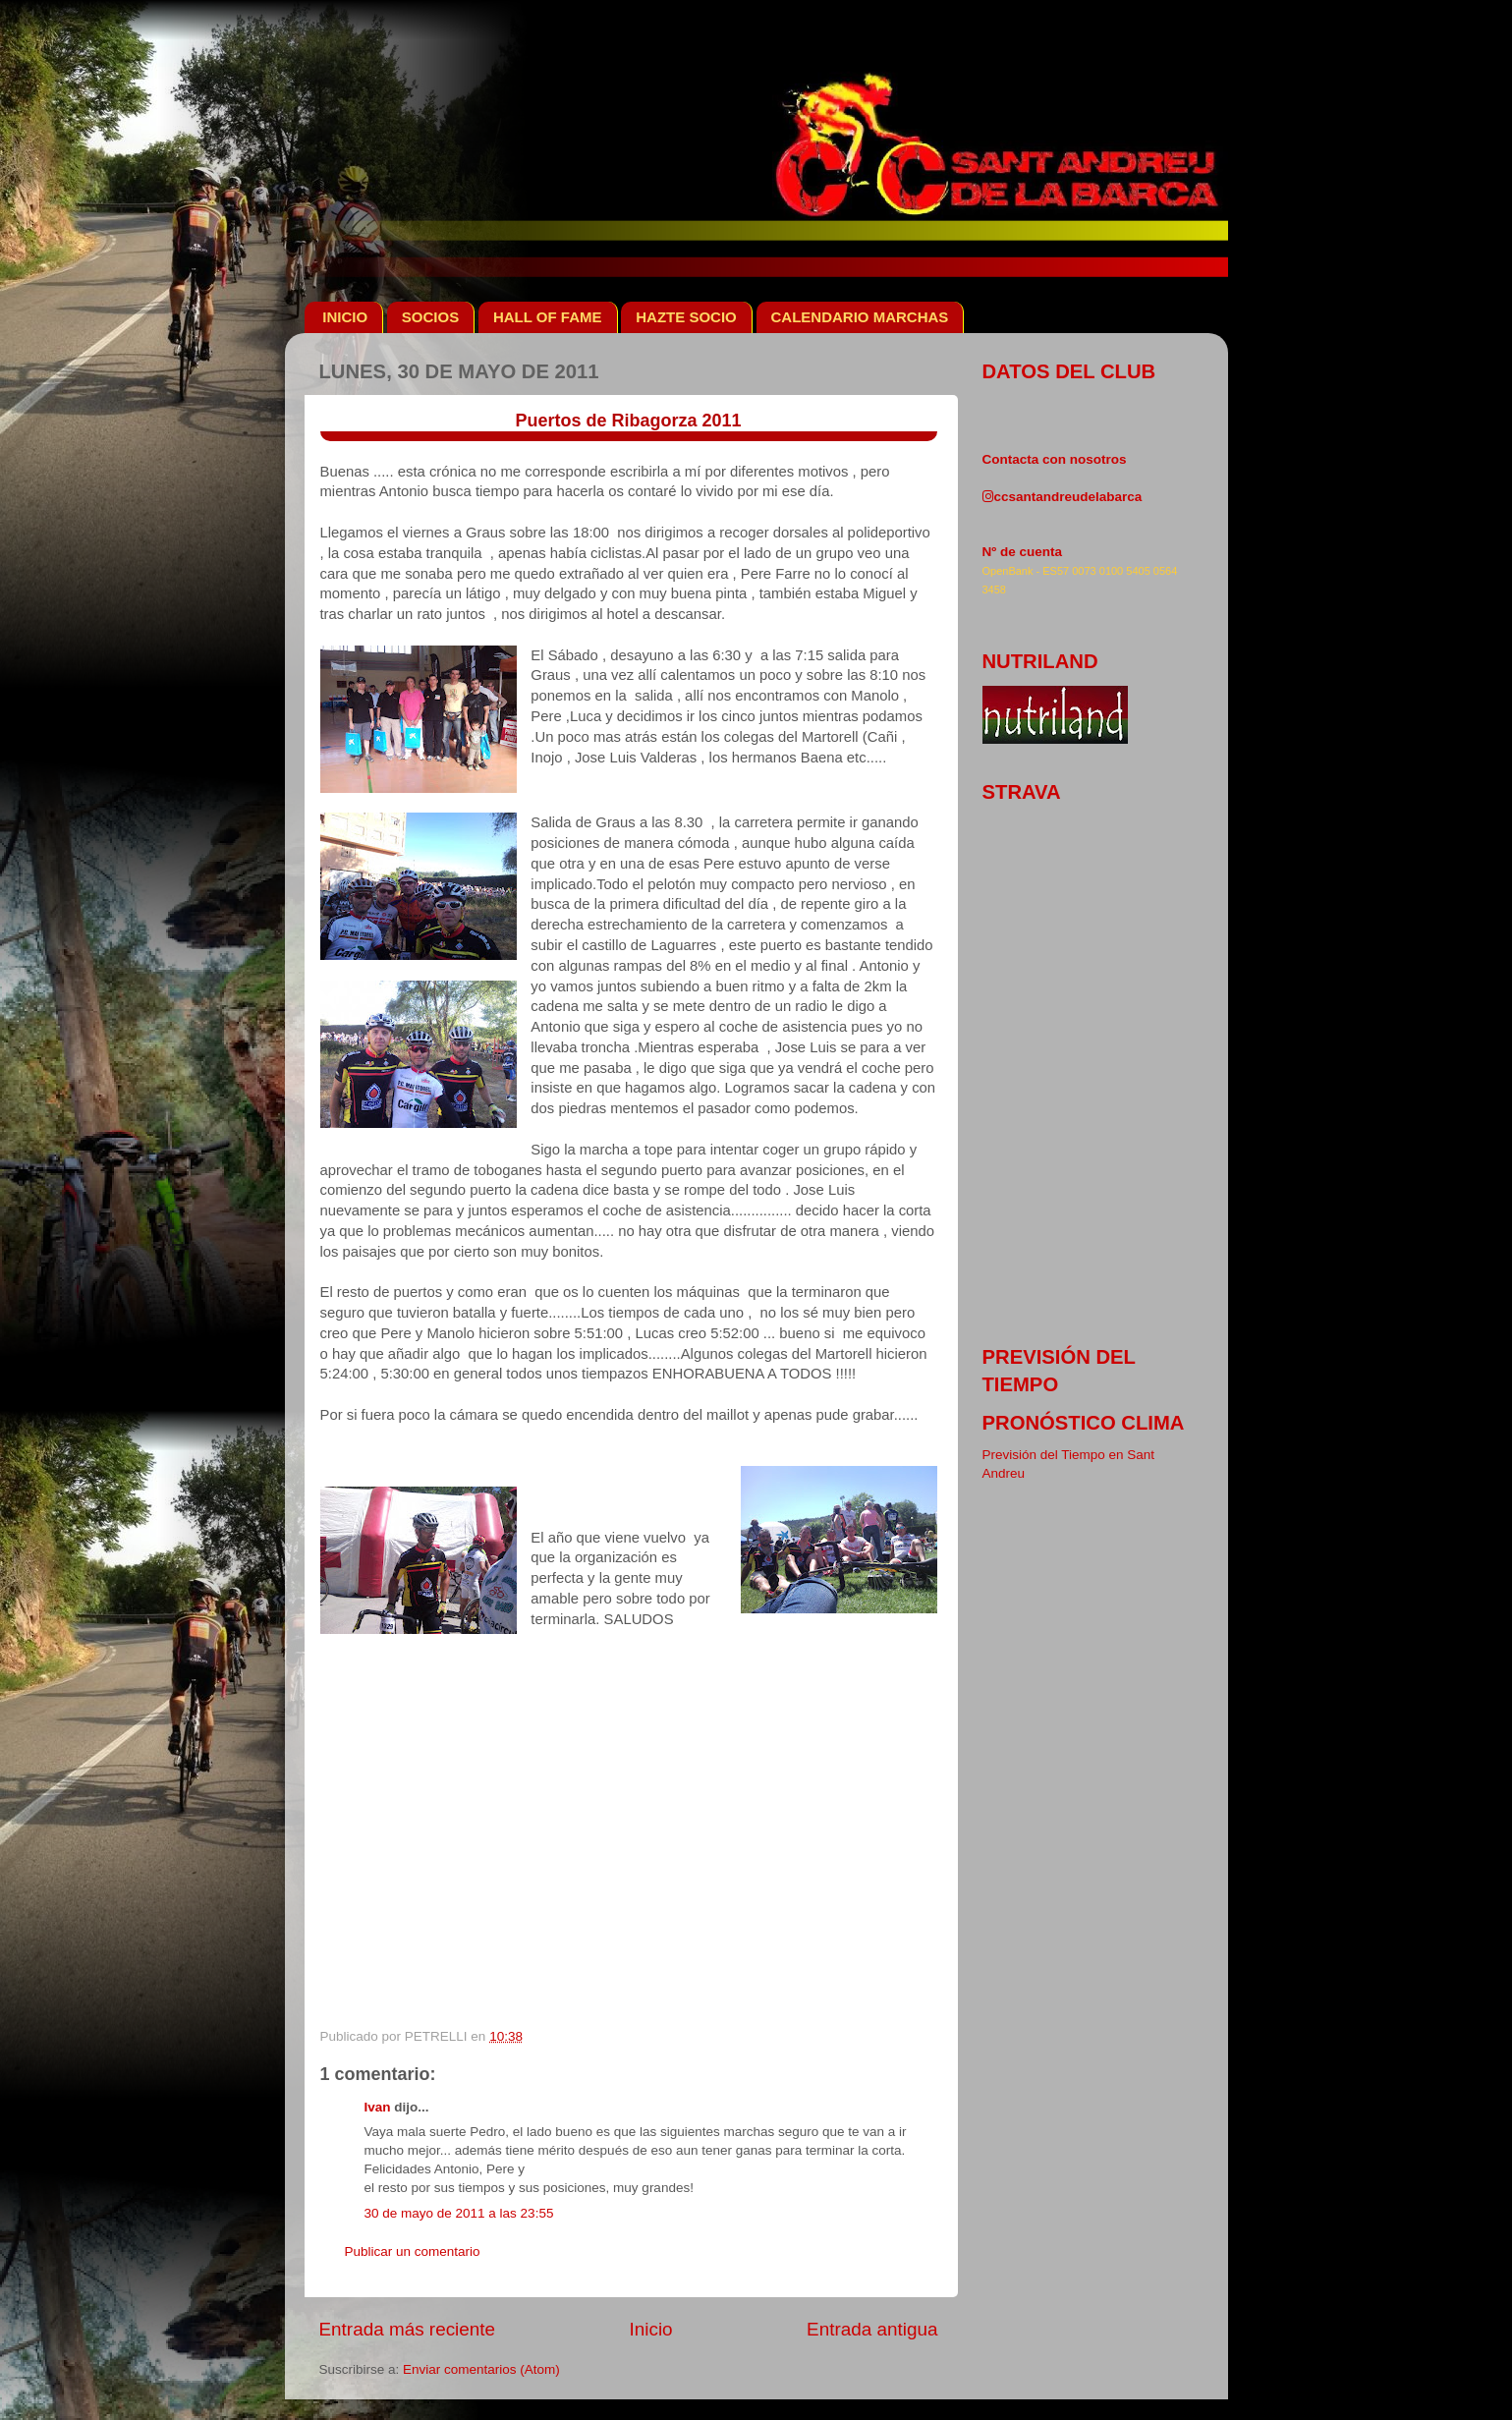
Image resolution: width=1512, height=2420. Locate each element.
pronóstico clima (1083, 1423)
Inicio (651, 2329)
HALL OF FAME (547, 317)
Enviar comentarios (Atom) (481, 2369)
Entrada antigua (872, 2329)
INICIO (344, 317)
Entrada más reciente (407, 2329)
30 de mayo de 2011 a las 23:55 (459, 2213)
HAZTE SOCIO (686, 317)
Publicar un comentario (412, 2251)
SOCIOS (430, 317)
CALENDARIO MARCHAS (860, 317)
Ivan (377, 2107)
